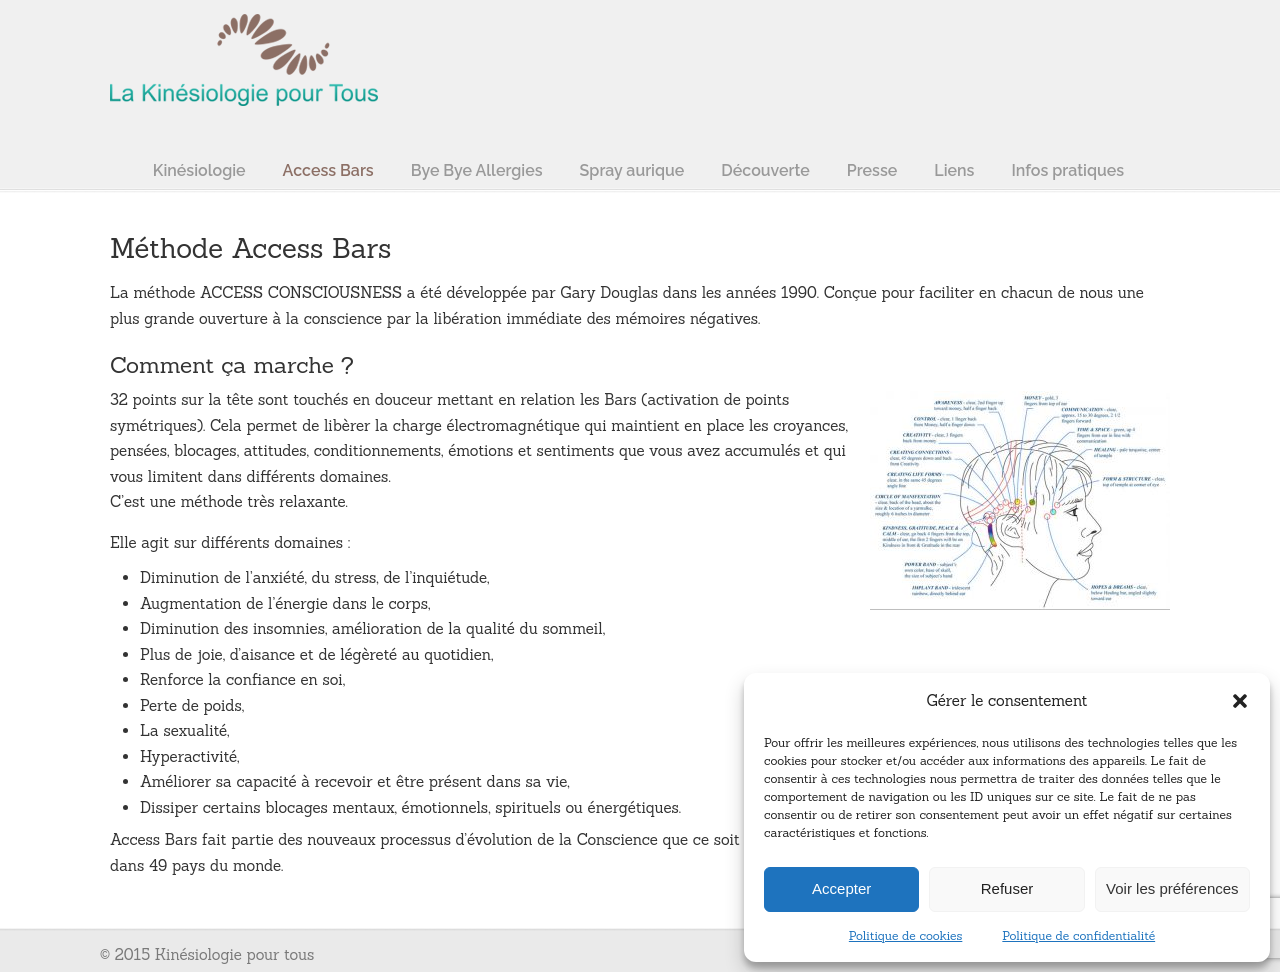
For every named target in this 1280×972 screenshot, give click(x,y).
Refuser (1007, 888)
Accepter (841, 888)
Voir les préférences (1172, 888)
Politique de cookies (906, 935)
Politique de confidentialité (1078, 935)
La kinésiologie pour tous (245, 56)
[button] (1240, 701)
